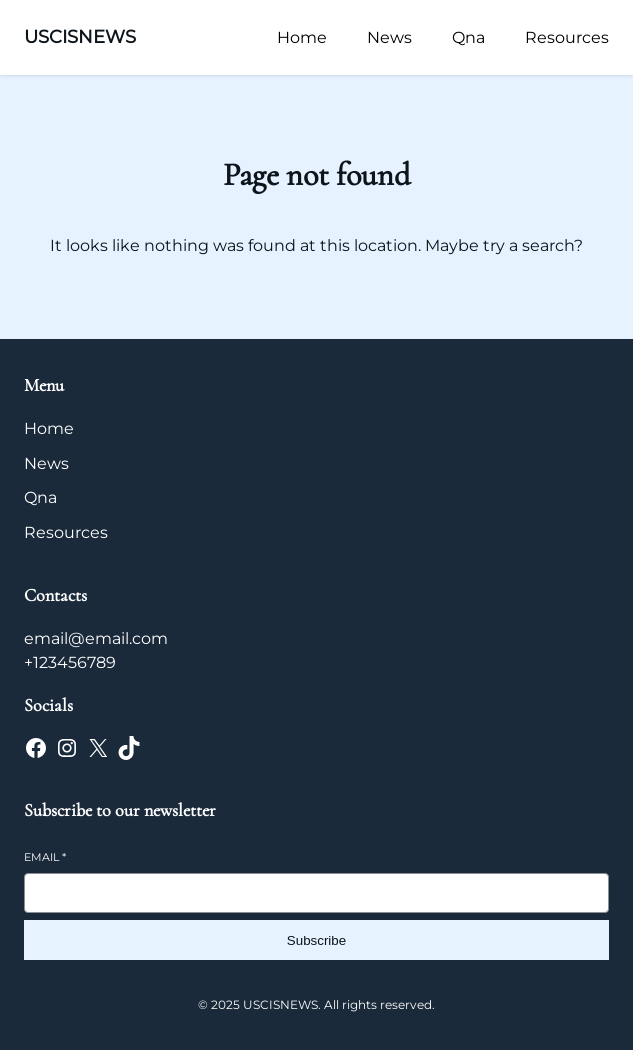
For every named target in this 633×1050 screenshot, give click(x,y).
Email (45, 857)
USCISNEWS (80, 37)
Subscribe (316, 940)
